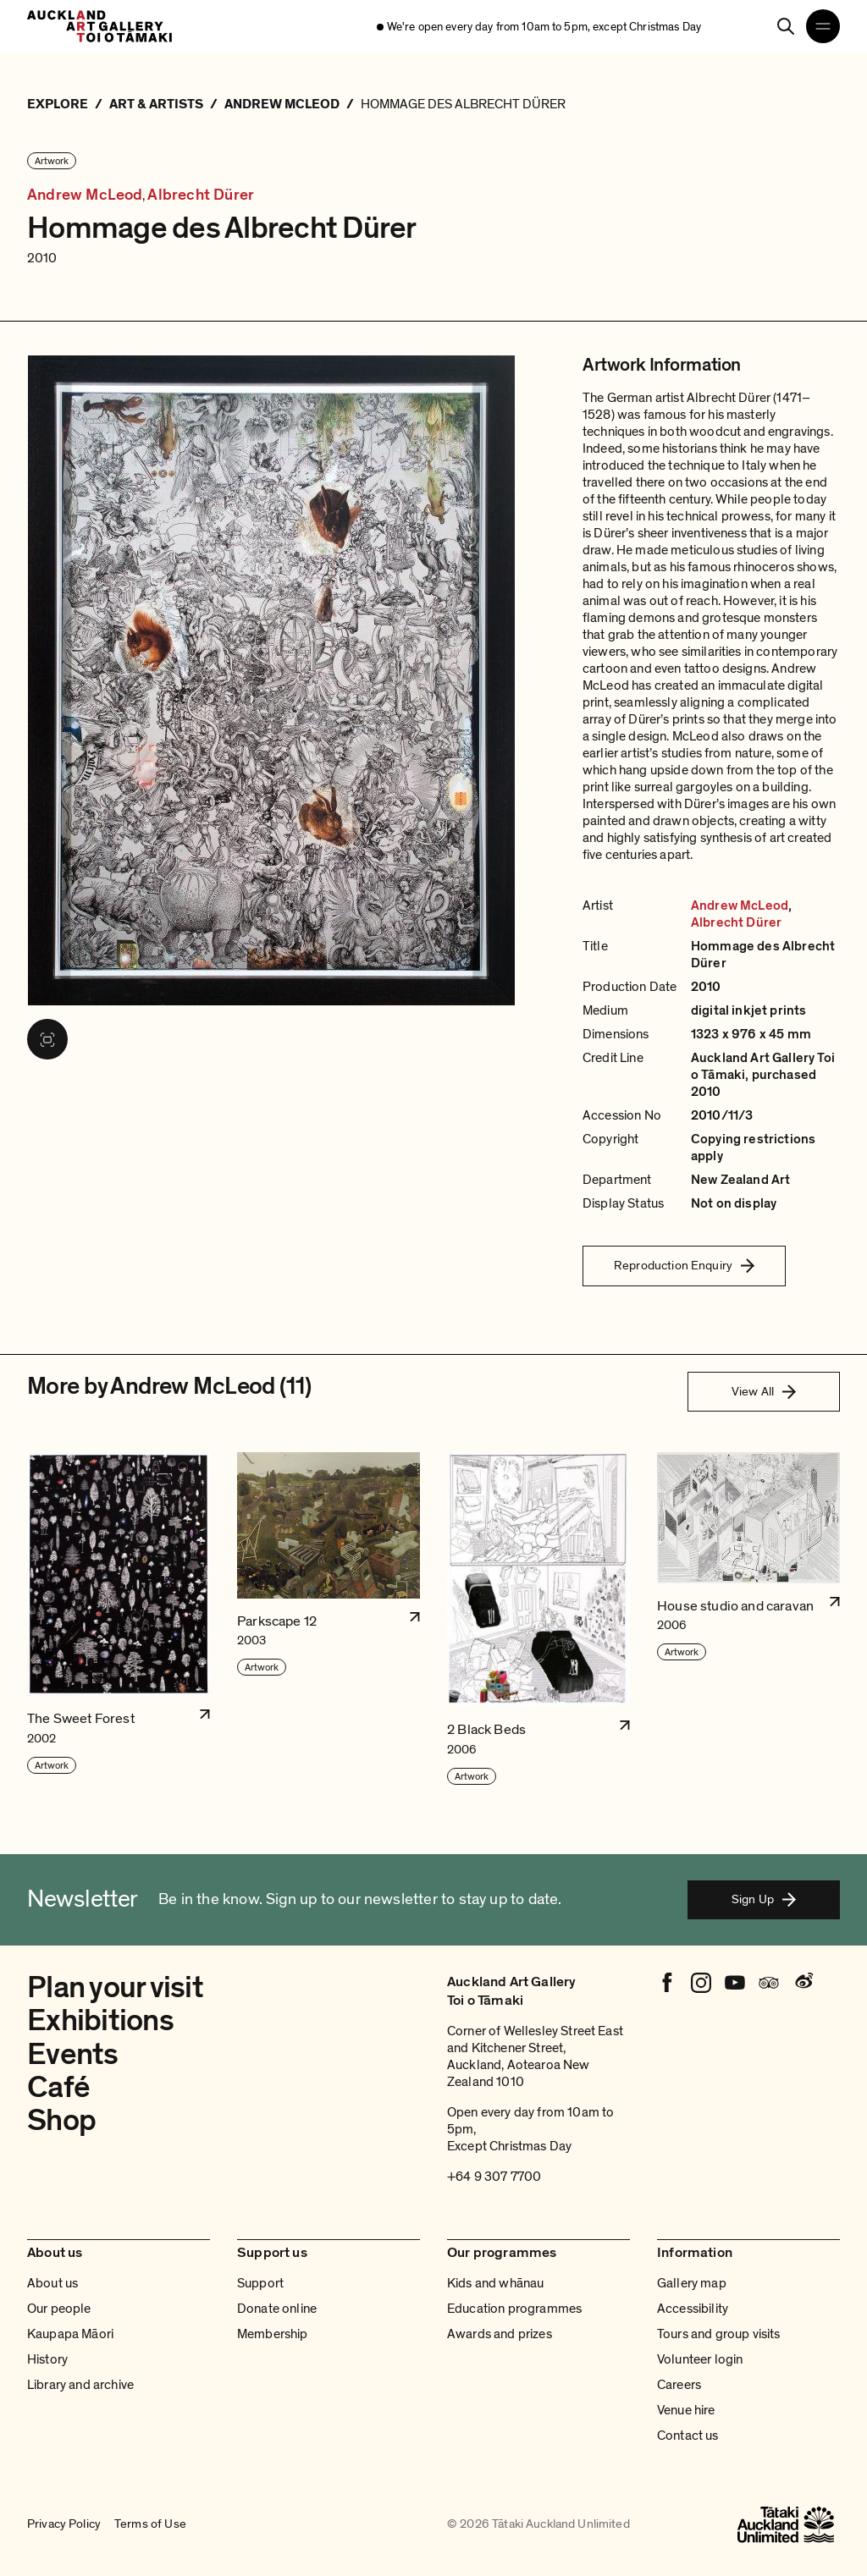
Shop (61, 2120)
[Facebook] (667, 1983)
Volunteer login (700, 2359)
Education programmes (514, 2308)
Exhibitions (100, 2020)
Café (58, 2087)
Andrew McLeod (84, 195)
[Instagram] (701, 1983)
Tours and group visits (719, 2334)
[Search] (786, 26)
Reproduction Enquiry (684, 1265)
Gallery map (691, 2283)
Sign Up (764, 1899)
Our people (59, 2308)
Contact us (688, 2435)
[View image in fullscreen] (47, 1039)
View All (764, 1391)
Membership (272, 2334)
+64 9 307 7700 (494, 2176)
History (47, 2359)
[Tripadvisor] (769, 1983)
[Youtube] (735, 1983)
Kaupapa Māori (70, 2334)
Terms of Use (150, 2524)
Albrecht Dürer (200, 195)
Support (260, 2283)
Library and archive (80, 2384)
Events (73, 2054)
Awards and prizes (499, 2334)
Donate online (277, 2308)
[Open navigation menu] (823, 26)
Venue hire (686, 2410)
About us (52, 2283)
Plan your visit (115, 1987)
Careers (679, 2384)
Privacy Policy (64, 2524)
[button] (118, 1619)
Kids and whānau (495, 2283)
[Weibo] (802, 1983)
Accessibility (692, 2308)
